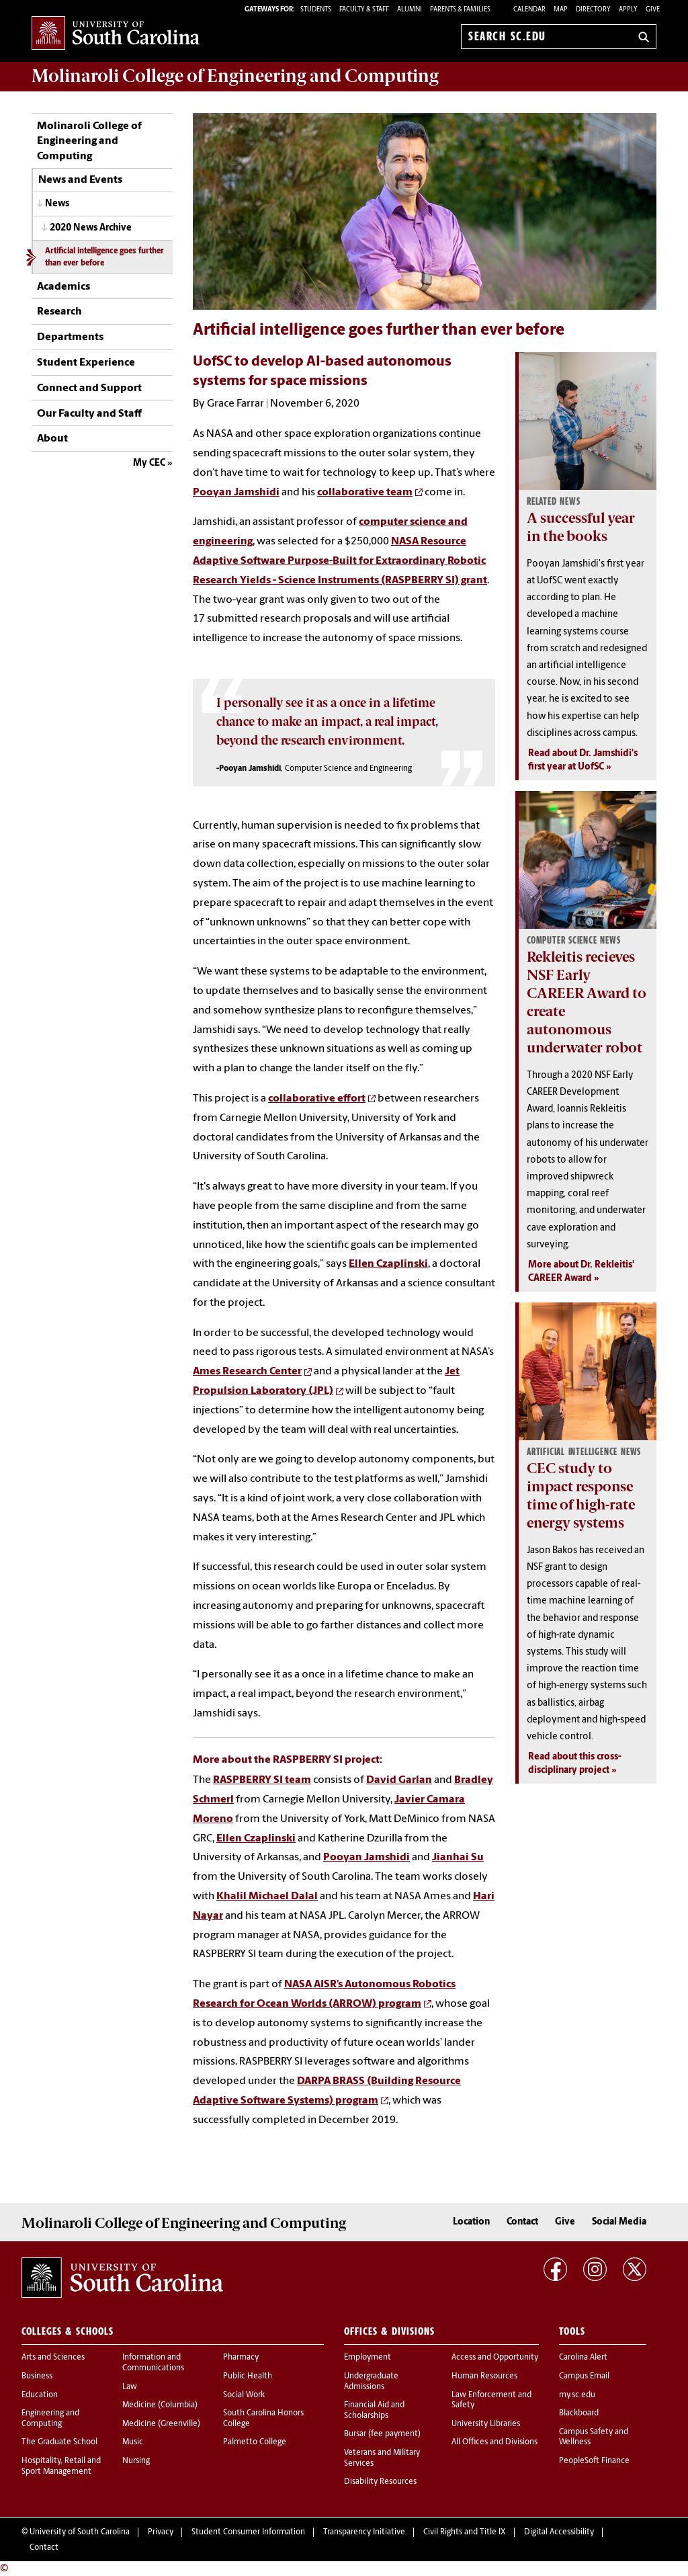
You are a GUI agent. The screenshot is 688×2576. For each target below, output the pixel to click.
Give (653, 9)
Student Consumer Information (248, 2532)
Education (40, 2395)
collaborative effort (317, 1098)
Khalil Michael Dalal (267, 1896)
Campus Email (584, 2376)
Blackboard (579, 2413)
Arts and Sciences (53, 2358)
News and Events (80, 180)
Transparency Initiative (364, 2532)
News (57, 204)
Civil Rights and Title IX (464, 2532)
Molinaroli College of (235, 76)
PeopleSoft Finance (594, 2461)
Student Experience (86, 363)
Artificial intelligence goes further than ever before (104, 257)
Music (132, 2442)
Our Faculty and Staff (89, 414)
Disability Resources (380, 2482)
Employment (367, 2358)
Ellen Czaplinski (388, 1264)
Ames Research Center (247, 1371)
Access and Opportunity (495, 2358)
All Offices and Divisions (495, 2442)
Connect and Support (89, 388)
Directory (593, 9)
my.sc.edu (577, 2395)
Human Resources (484, 2376)
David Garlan (399, 1780)
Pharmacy (241, 2358)
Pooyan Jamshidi (236, 492)
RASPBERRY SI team (262, 1780)
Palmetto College (254, 2442)
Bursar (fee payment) (382, 2434)
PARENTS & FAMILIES (460, 9)
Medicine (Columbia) (160, 2405)
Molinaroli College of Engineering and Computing (89, 141)
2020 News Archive (91, 228)
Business (37, 2376)
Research (59, 311)
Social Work (244, 2395)
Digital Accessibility (559, 2532)
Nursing (136, 2461)
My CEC (149, 463)
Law (129, 2387)
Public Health (247, 2376)
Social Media (619, 2222)
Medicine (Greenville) (161, 2424)
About (52, 438)
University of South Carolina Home (116, 34)
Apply (628, 9)
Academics (63, 287)
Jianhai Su (458, 1857)
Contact (522, 2222)
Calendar (529, 9)
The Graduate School (59, 2442)
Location (471, 2222)
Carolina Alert (583, 2358)
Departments (70, 337)
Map (561, 9)
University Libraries (486, 2424)
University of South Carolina (80, 2532)
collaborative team (365, 492)
